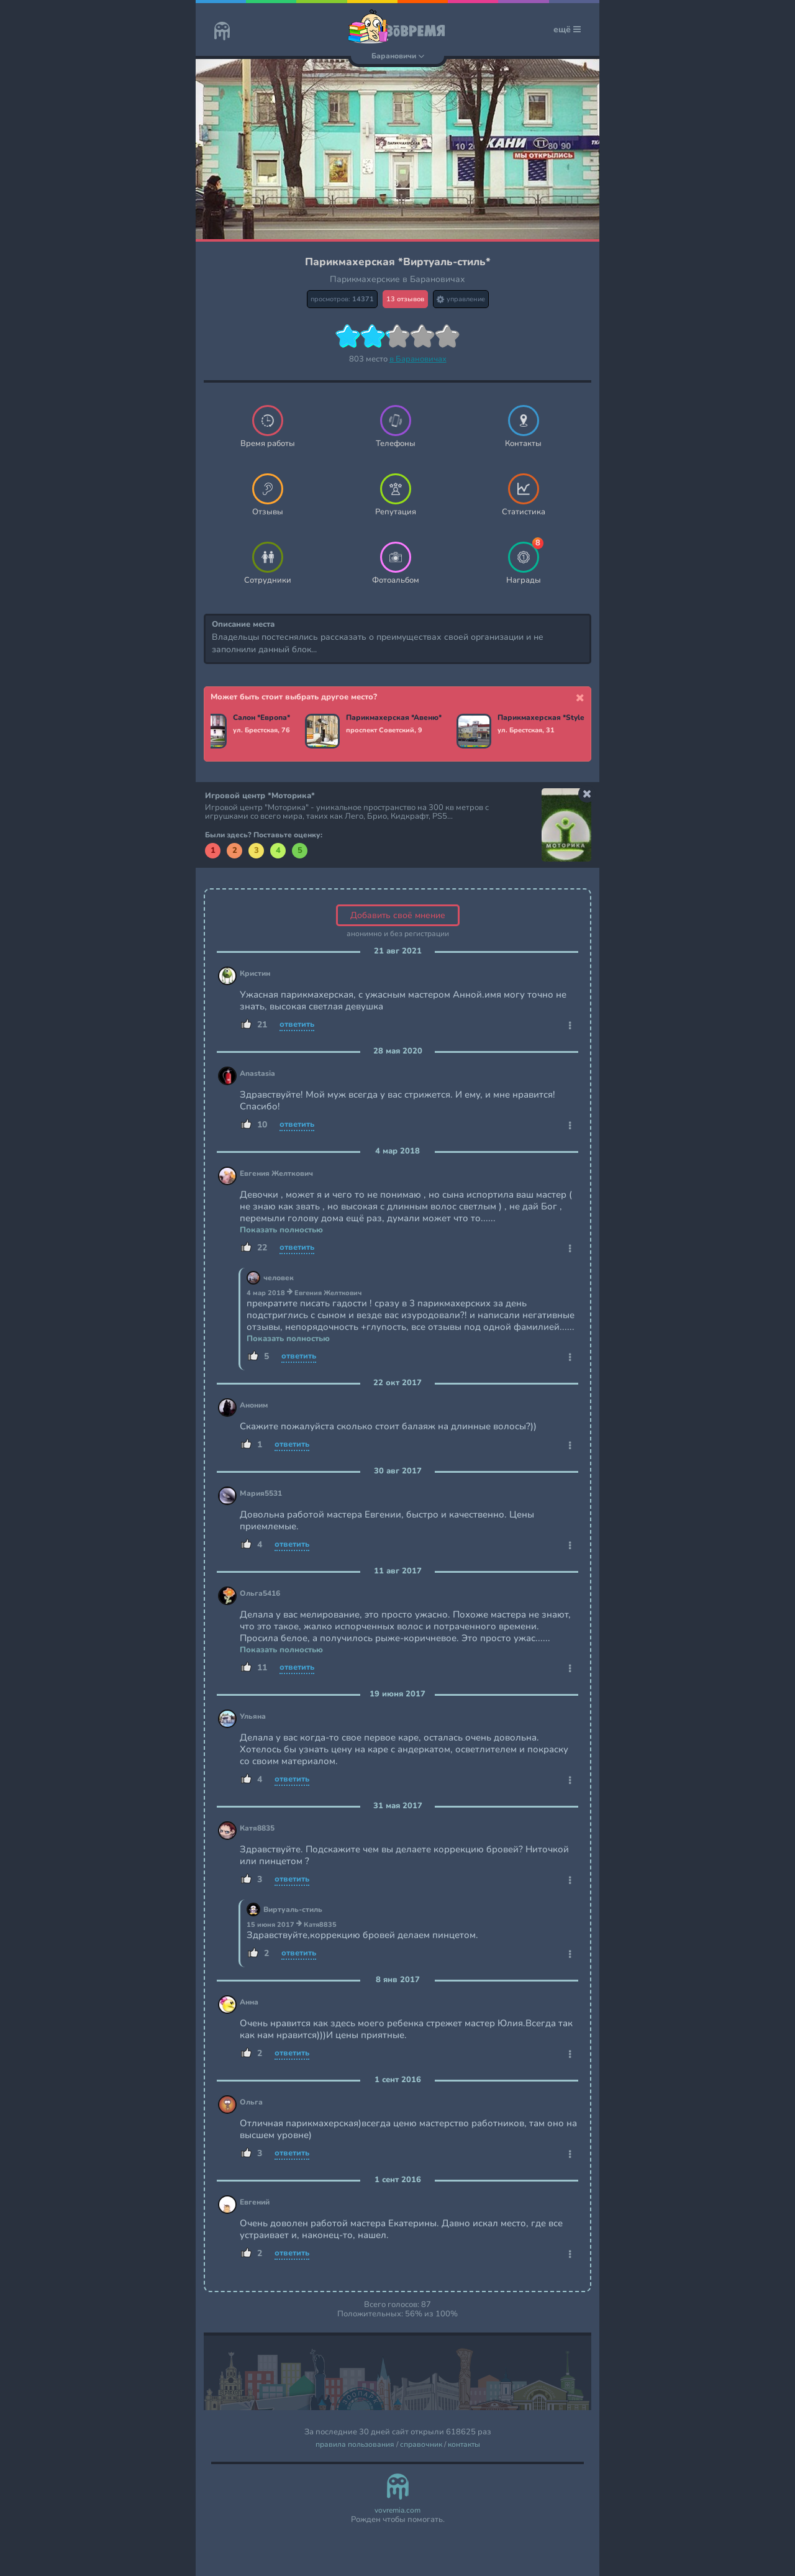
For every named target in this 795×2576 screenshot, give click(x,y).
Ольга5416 (260, 1594)
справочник (421, 2444)
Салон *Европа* (265, 718)
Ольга (251, 2102)
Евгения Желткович (276, 1174)
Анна (249, 2002)
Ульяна (253, 1717)
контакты (464, 2444)
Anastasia (257, 1074)
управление (461, 299)
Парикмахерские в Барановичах (397, 279)
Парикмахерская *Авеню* (397, 718)
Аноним (254, 1405)
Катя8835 (257, 1828)
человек (278, 1278)
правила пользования (355, 2444)
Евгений (255, 2202)
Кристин (255, 974)
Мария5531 (261, 1494)
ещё (567, 29)
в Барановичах (418, 359)
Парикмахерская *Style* (546, 718)
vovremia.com (397, 2510)
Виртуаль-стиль (292, 1910)
